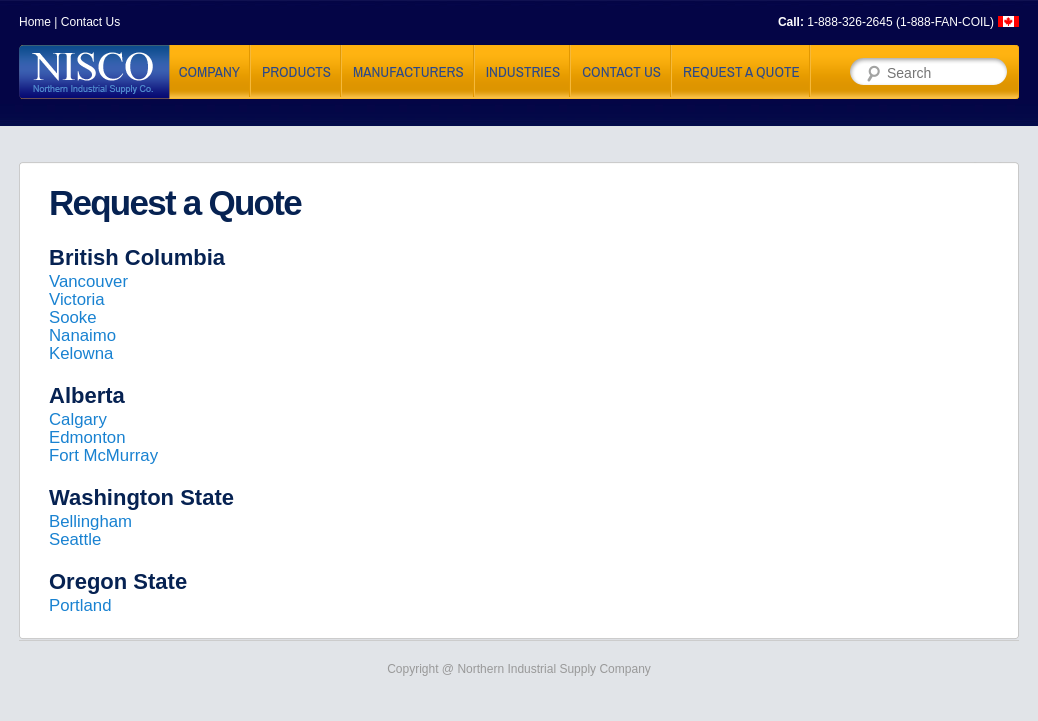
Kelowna (81, 353)
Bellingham (90, 521)
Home (35, 22)
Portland (80, 605)
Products (296, 71)
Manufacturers (408, 71)
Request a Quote (741, 71)
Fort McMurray (103, 455)
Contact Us (90, 22)
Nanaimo (82, 335)
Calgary (78, 419)
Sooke (73, 317)
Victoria (77, 299)
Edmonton (87, 437)
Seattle (75, 539)
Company (209, 71)
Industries (523, 71)
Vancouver (88, 281)
